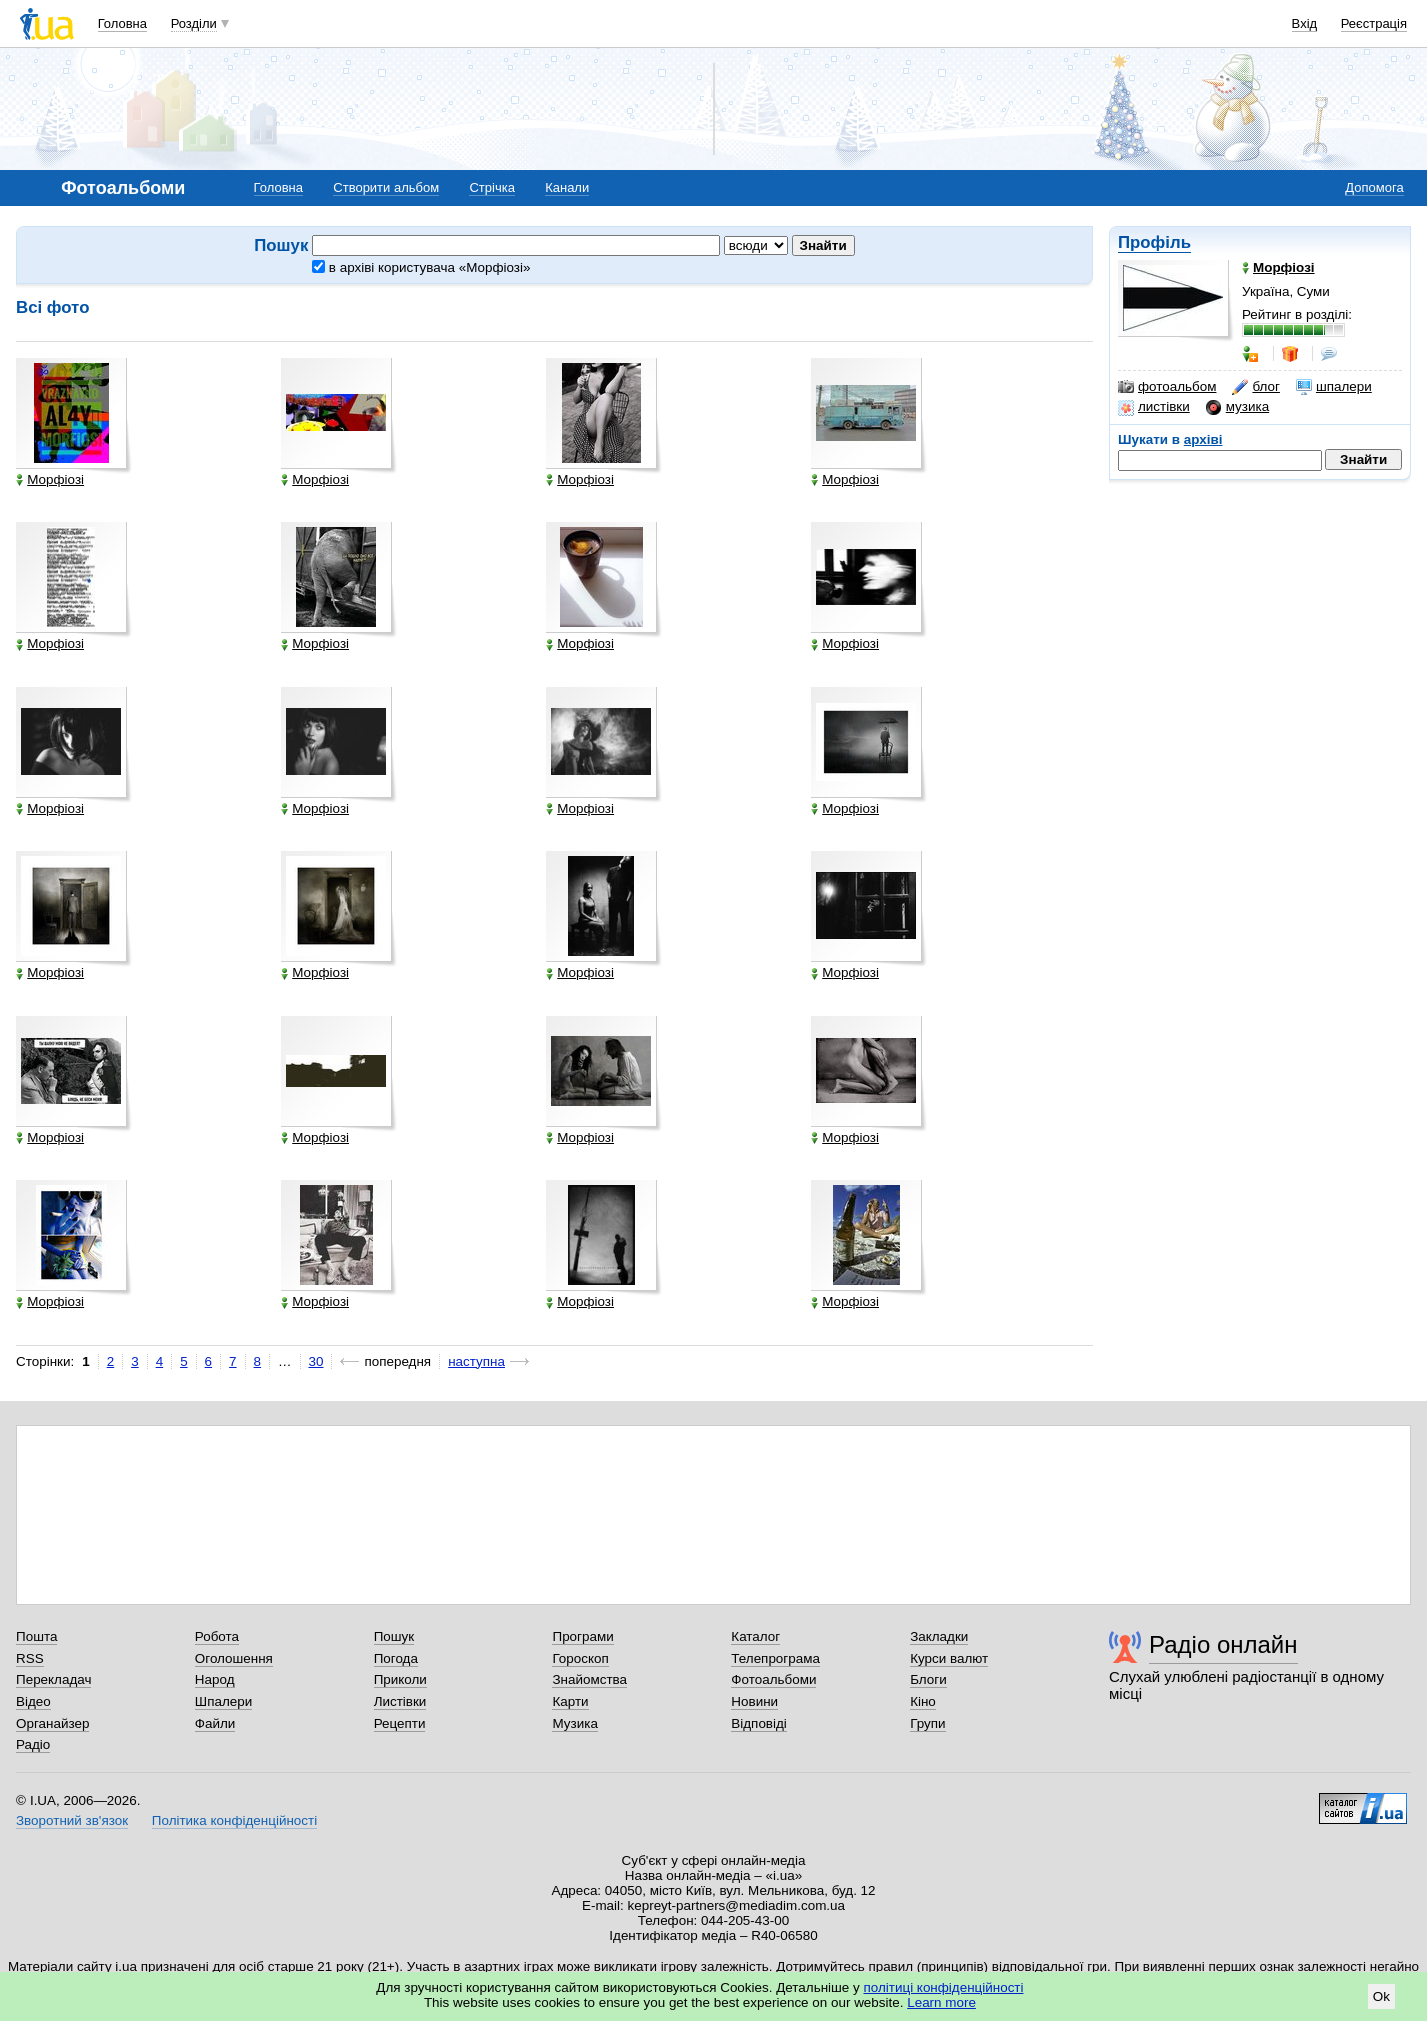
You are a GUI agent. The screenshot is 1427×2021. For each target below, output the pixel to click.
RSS (30, 1658)
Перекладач (53, 1679)
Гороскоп (580, 1658)
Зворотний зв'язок (72, 1820)
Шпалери (223, 1701)
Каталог (755, 1636)
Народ (215, 1679)
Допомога (1374, 187)
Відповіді (759, 1723)
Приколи (400, 1679)
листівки (1154, 407)
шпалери (1334, 387)
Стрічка (491, 187)
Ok (1381, 1996)
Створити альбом (386, 187)
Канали (567, 187)
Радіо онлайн (1223, 1644)
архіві (1203, 439)
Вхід (1305, 23)
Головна (122, 23)
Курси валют (949, 1658)
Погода (396, 1658)
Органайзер (52, 1723)
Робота (217, 1636)
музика (1237, 407)
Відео (33, 1701)
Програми (582, 1636)
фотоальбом (1167, 387)
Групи (927, 1723)
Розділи (194, 23)
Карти (570, 1701)
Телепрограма (775, 1658)
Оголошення (234, 1658)
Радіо (33, 1744)
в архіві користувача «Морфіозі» (421, 267)
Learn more (941, 2002)
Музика (574, 1723)
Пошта (36, 1636)
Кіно (923, 1701)
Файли (215, 1723)
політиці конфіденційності (944, 1987)
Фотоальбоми (773, 1679)
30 (316, 1361)
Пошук (394, 1636)
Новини (754, 1701)
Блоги (928, 1679)
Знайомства (589, 1679)
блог (1255, 387)
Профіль (1154, 242)
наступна (476, 1361)
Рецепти (400, 1723)
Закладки (939, 1636)
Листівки (400, 1701)
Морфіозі (50, 480)
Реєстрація (1374, 23)
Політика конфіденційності (234, 1820)
